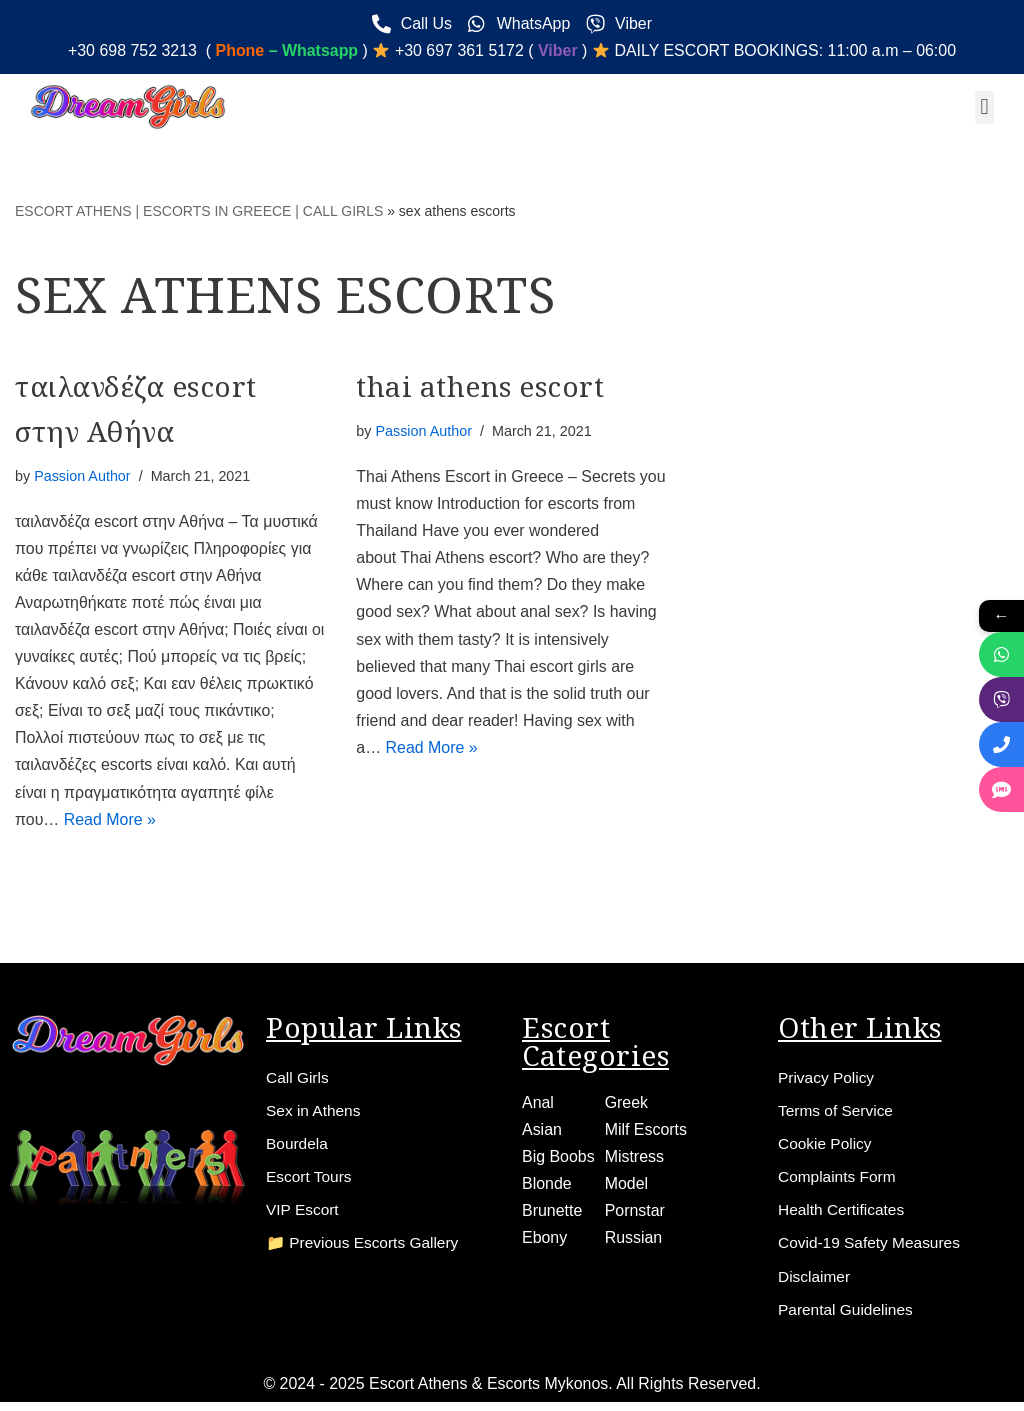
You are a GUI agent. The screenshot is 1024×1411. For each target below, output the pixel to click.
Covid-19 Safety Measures (872, 1249)
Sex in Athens (315, 1113)
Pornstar (635, 1213)
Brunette (552, 1213)
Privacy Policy (828, 1079)
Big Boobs (558, 1158)
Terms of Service (837, 1113)
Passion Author (82, 476)
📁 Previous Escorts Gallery (366, 1249)
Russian (634, 1240)
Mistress (635, 1158)
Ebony (544, 1240)
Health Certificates (843, 1215)
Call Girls (298, 1079)
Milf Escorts (646, 1131)
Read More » (110, 821)
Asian (542, 1131)
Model (627, 1186)
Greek (627, 1104)
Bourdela (298, 1147)
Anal (538, 1104)
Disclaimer (815, 1283)
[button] (984, 107)
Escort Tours (310, 1181)
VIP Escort (303, 1215)
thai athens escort (480, 386)
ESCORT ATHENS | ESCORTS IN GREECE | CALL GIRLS (199, 212)
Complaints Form (839, 1181)
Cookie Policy (826, 1147)
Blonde (547, 1186)
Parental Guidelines (848, 1317)
